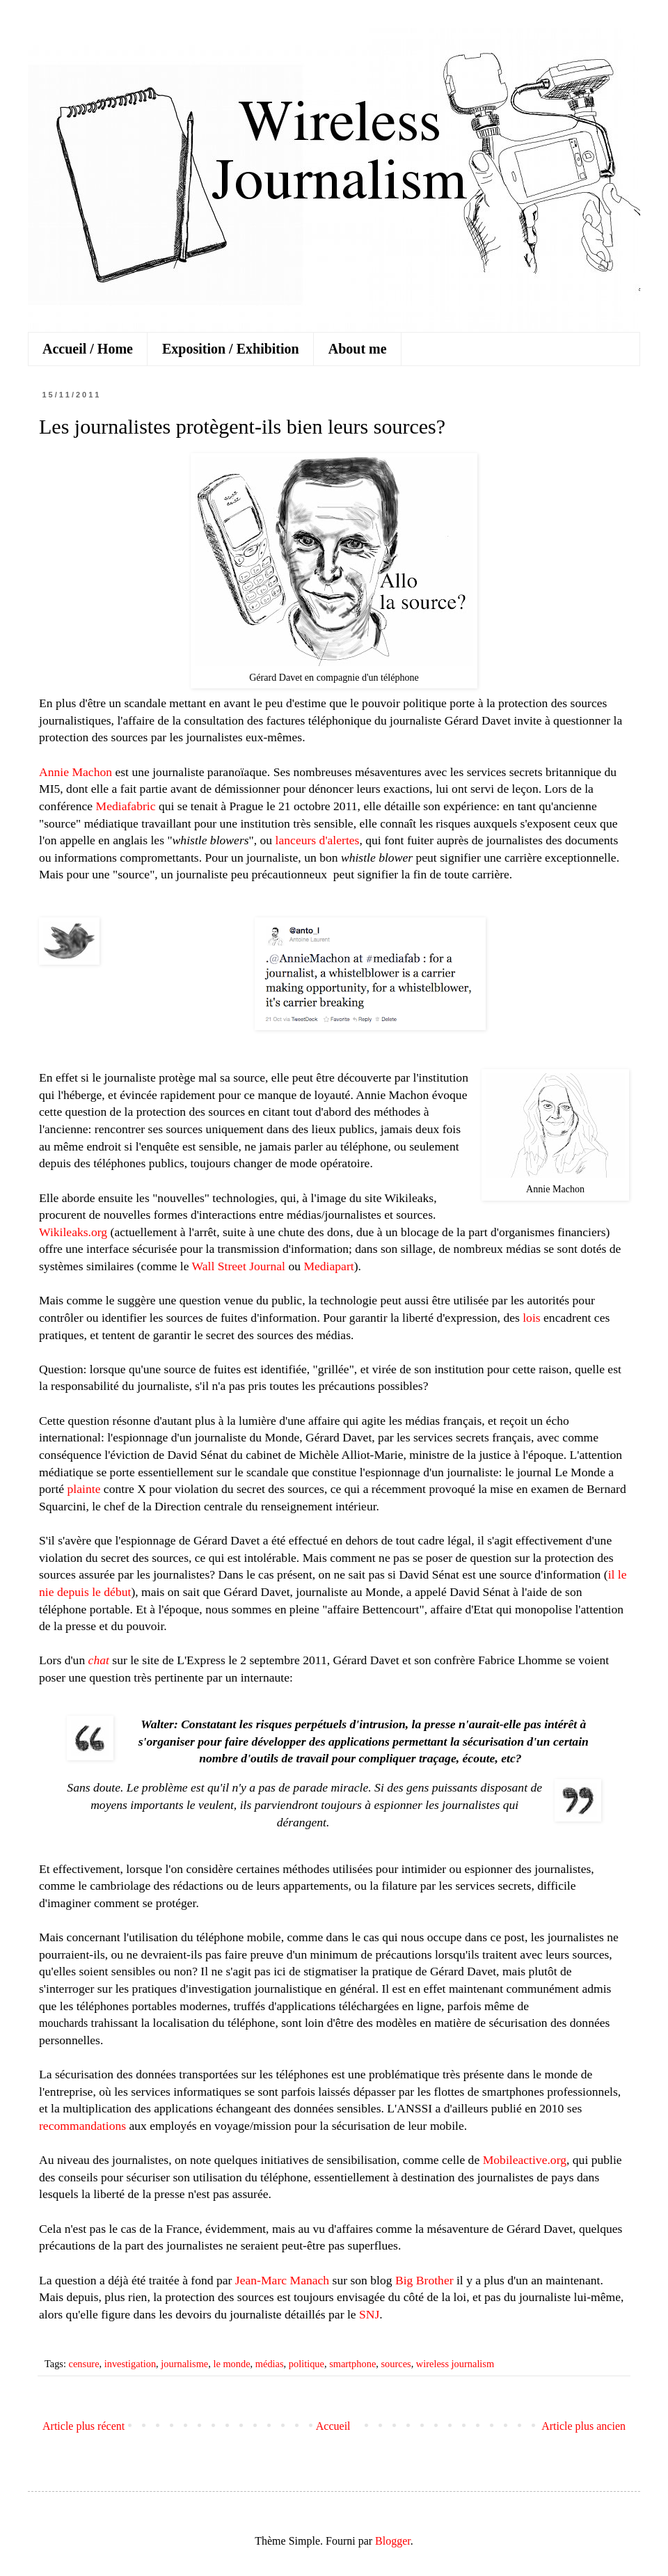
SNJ (369, 2314)
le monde (231, 2363)
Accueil (333, 2426)
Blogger (393, 2541)
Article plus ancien (583, 2426)
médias (269, 2363)
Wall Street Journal (238, 1266)
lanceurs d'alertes (318, 840)
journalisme (184, 2363)
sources (396, 2363)
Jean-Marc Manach (282, 2280)
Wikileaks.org (73, 1232)
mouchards (63, 2023)
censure (84, 2363)
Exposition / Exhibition (230, 348)
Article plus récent (83, 2426)
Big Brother (424, 2280)
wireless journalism (455, 2363)
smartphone (352, 2363)
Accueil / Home (87, 348)
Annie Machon (75, 772)
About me (357, 348)
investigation (130, 2363)
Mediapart (328, 1266)
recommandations (82, 2126)
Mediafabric (126, 806)
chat (98, 1660)
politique (306, 2363)
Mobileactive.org (524, 2160)
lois (531, 1318)
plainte (84, 1489)
